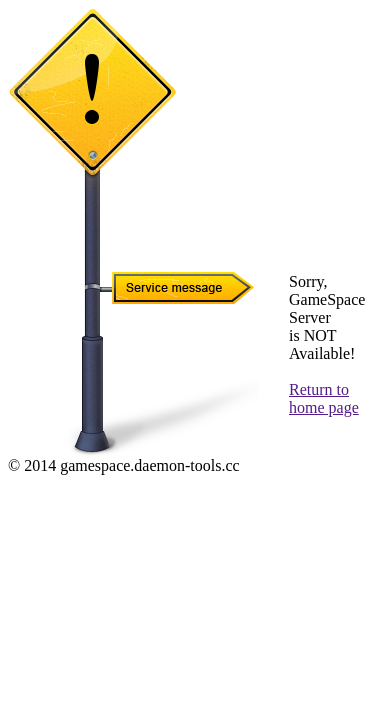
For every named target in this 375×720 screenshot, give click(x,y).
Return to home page (324, 398)
